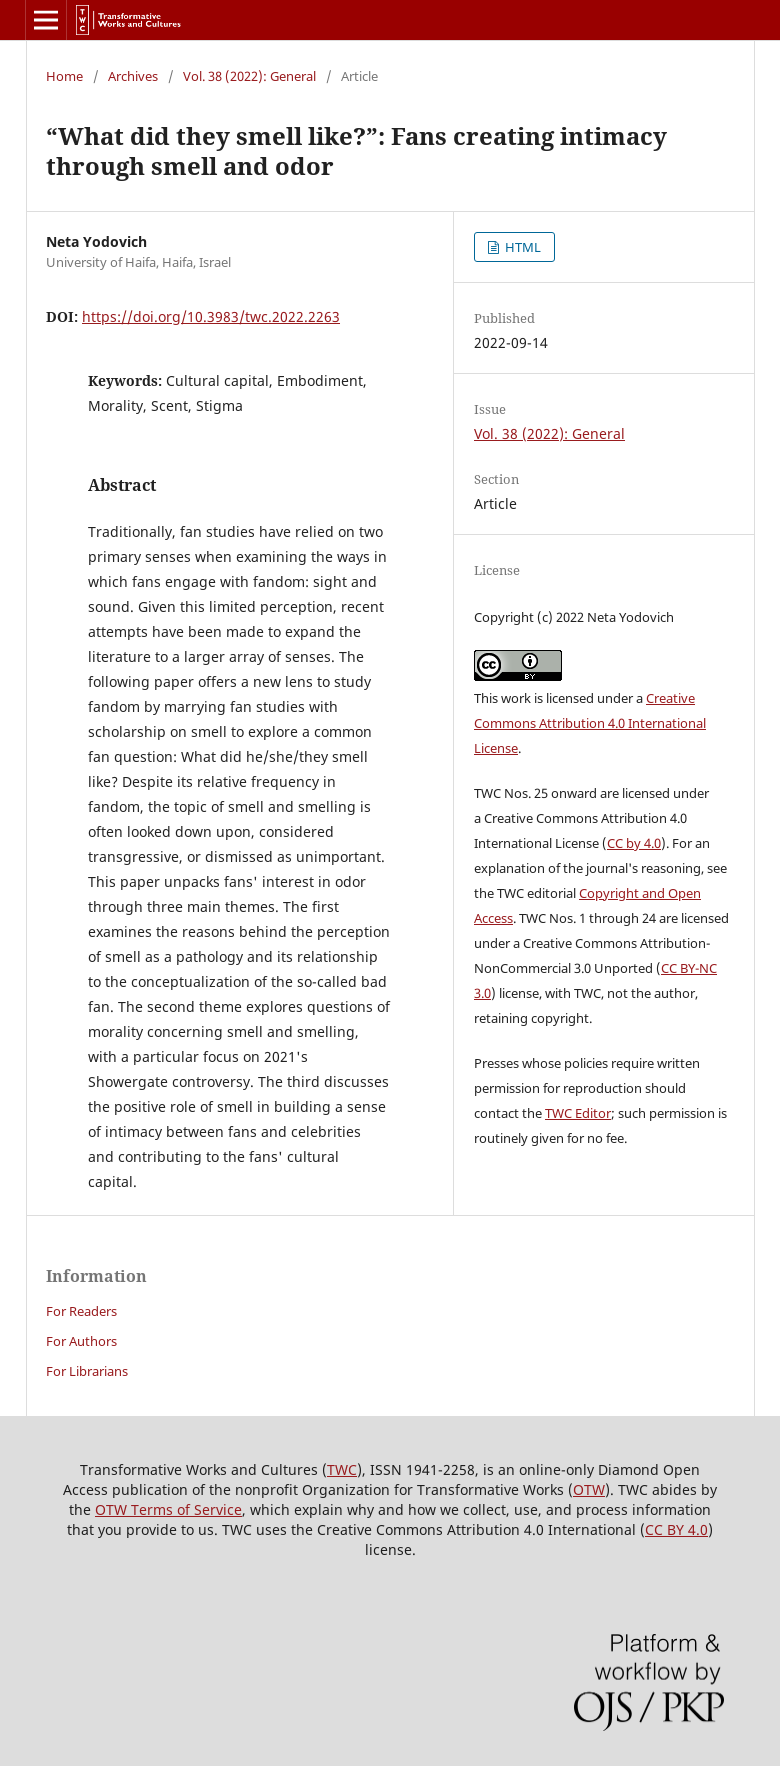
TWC (342, 1469)
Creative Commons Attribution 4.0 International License (590, 723)
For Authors (81, 1341)
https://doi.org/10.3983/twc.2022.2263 (211, 316)
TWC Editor (578, 1113)
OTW (589, 1489)
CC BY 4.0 (676, 1529)
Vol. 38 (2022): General (249, 76)
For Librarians (87, 1371)
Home (64, 76)
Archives (133, 76)
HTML (521, 247)
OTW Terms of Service (168, 1509)
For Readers (81, 1311)
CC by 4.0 (634, 843)
